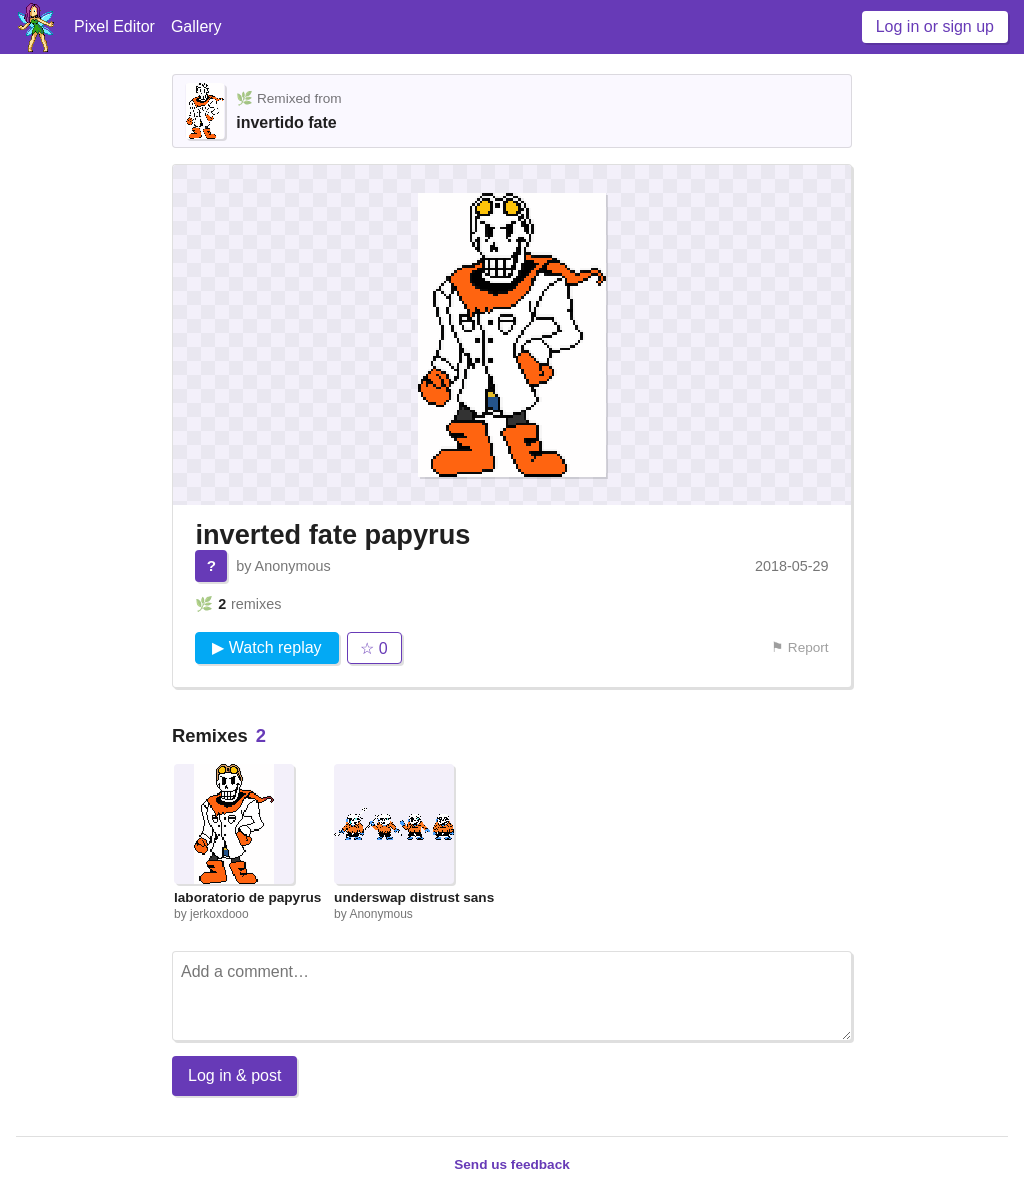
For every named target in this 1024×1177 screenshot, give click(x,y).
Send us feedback (512, 1164)
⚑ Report (800, 647)
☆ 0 (373, 648)
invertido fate (286, 122)
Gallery (196, 26)
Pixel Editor (114, 26)
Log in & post (234, 1075)
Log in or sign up (935, 26)
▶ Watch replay (266, 647)
